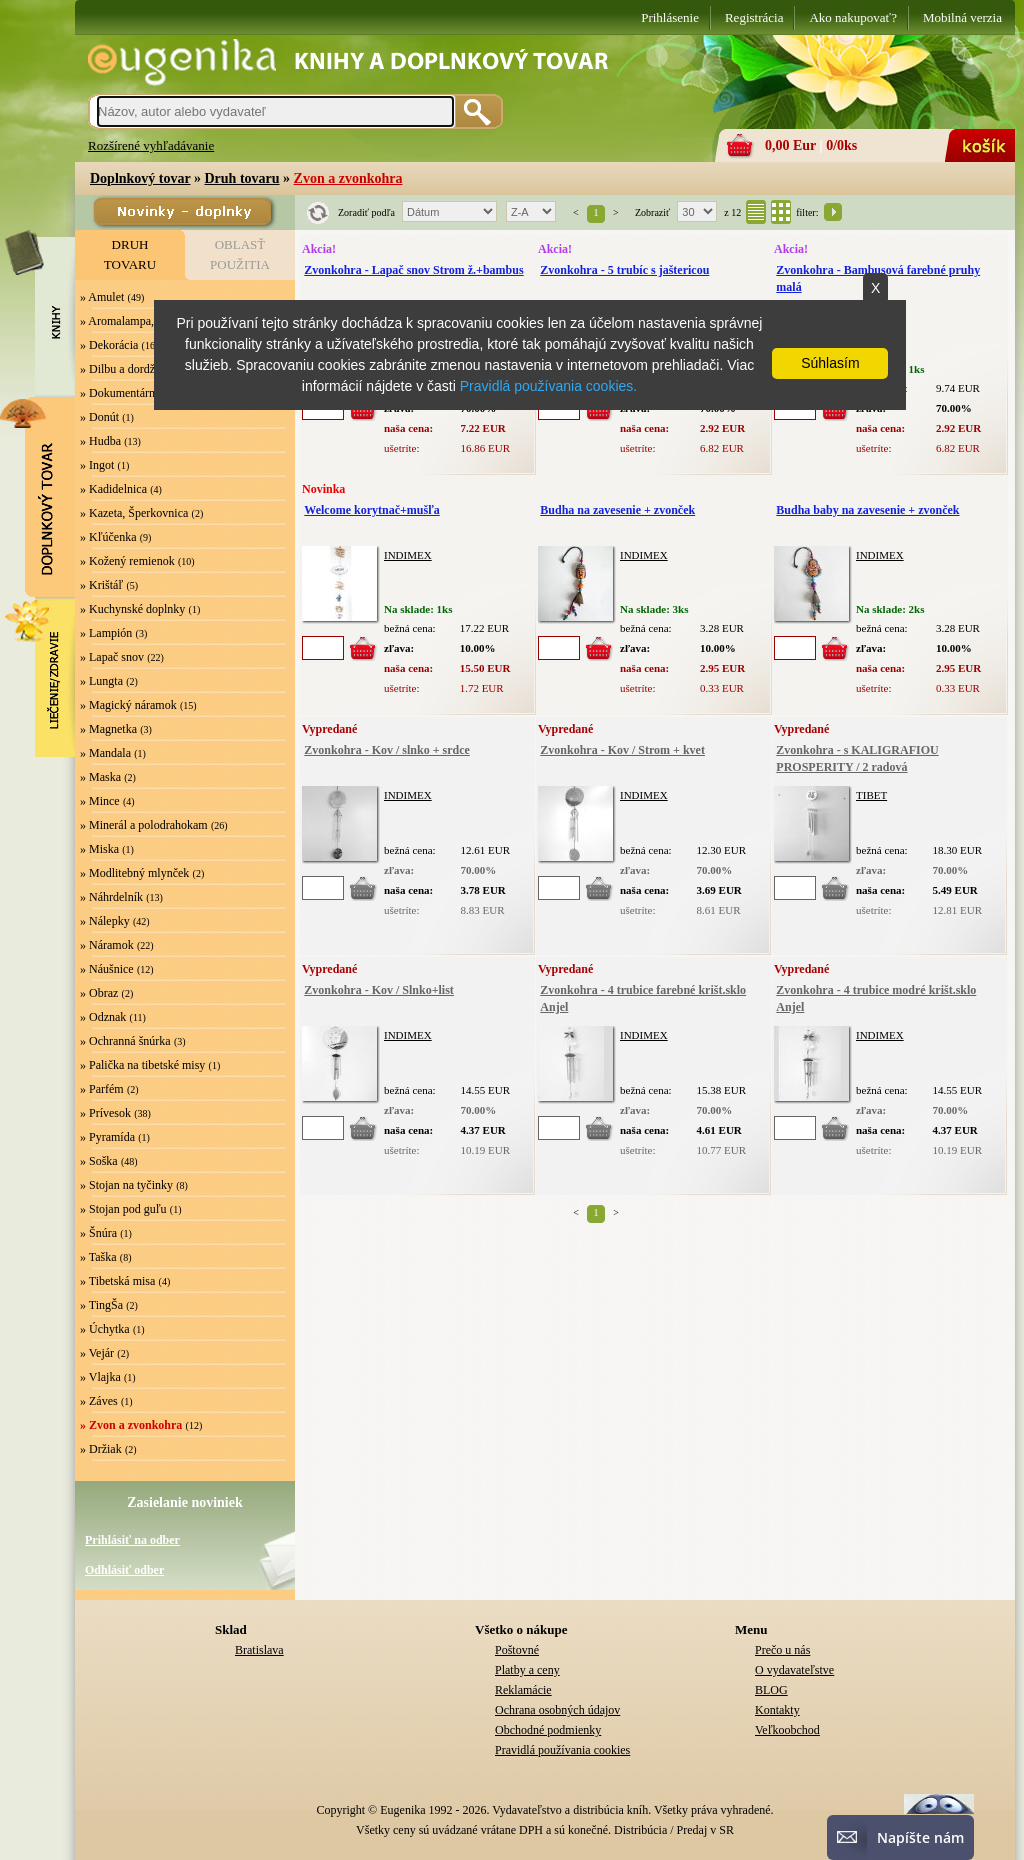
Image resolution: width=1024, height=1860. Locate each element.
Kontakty (777, 1710)
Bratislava (259, 1650)
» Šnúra (98, 1233)
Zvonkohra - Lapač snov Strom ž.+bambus (413, 270)
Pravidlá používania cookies (562, 1750)
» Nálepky (105, 921)
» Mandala (105, 753)
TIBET (871, 795)
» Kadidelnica (113, 489)
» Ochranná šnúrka (125, 1041)
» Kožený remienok (127, 561)
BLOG (771, 1690)
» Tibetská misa (117, 1281)
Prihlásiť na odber (132, 1540)
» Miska (99, 849)
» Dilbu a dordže (120, 369)
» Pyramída (107, 1137)
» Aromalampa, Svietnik (138, 321)
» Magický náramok (128, 705)
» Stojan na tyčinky (126, 1185)
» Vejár (97, 1353)
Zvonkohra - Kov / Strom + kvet (622, 750)
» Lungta (101, 681)
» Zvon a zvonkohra (131, 1425)
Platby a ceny (527, 1670)
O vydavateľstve (794, 1670)
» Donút (99, 417)
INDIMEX (408, 555)
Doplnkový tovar (140, 178)
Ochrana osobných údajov (557, 1710)
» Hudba (100, 441)
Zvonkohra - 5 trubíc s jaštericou (624, 270)
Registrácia (754, 17)
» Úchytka (105, 1329)
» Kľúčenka (108, 537)
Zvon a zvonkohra (348, 178)
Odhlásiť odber (124, 1570)
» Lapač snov (112, 657)
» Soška (99, 1161)
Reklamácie (523, 1690)
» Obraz (99, 993)
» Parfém (102, 1089)
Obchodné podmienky (548, 1730)
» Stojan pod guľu (123, 1209)
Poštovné (517, 1650)
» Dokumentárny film (132, 393)
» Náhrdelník (111, 897)
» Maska (100, 777)
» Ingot (97, 465)
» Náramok (107, 945)
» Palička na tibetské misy (142, 1065)
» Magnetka (108, 729)
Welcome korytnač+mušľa (371, 510)
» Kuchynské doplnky (132, 609)
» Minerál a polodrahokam (144, 825)
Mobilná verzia (962, 17)
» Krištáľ (101, 585)
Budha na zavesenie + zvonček (617, 510)
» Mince (100, 801)
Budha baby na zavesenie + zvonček (867, 510)
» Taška (98, 1257)
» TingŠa (101, 1305)
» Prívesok (105, 1113)
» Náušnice (107, 969)
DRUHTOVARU (130, 254)
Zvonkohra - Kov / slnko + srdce (387, 750)
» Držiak (101, 1449)
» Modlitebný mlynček (134, 873)
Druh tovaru (241, 178)
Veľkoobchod (787, 1730)
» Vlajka (100, 1377)
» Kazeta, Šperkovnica (134, 513)
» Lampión (106, 633)
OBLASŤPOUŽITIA (240, 254)
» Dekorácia (109, 345)
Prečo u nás (782, 1650)
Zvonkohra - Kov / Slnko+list (379, 990)
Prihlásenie (670, 17)
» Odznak (103, 1017)
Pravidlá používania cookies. (548, 386)
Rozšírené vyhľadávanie (151, 145)
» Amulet (102, 297)
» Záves (99, 1401)
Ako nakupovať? (853, 17)
